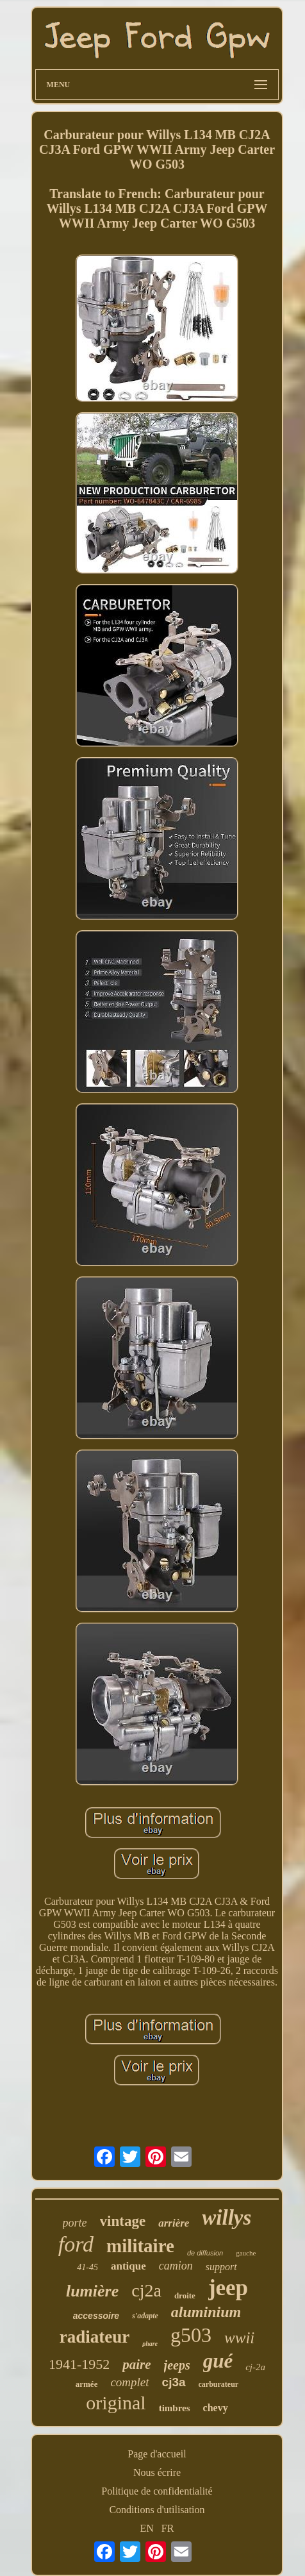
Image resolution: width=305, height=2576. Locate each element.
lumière (92, 2291)
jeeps (177, 2365)
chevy (215, 2407)
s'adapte (145, 2315)
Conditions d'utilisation (156, 2509)
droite (184, 2295)
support (221, 2266)
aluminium (206, 2312)
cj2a (146, 2290)
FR (167, 2528)
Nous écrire (157, 2472)
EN (147, 2528)
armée (87, 2384)
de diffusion (205, 2253)
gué (218, 2361)
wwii (239, 2337)
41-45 (87, 2267)
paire (136, 2364)
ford (76, 2244)
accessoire (96, 2316)
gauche (246, 2253)
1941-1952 (79, 2364)
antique (128, 2266)
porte (75, 2222)
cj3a (174, 2382)
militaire (140, 2246)
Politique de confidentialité (156, 2491)
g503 (190, 2334)
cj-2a (255, 2367)
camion (176, 2265)
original (115, 2402)
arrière (173, 2223)
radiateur (94, 2336)
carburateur (219, 2384)
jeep (228, 2287)
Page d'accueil (157, 2453)
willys (226, 2217)
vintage (123, 2221)
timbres (174, 2408)
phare (150, 2343)
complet (129, 2382)
